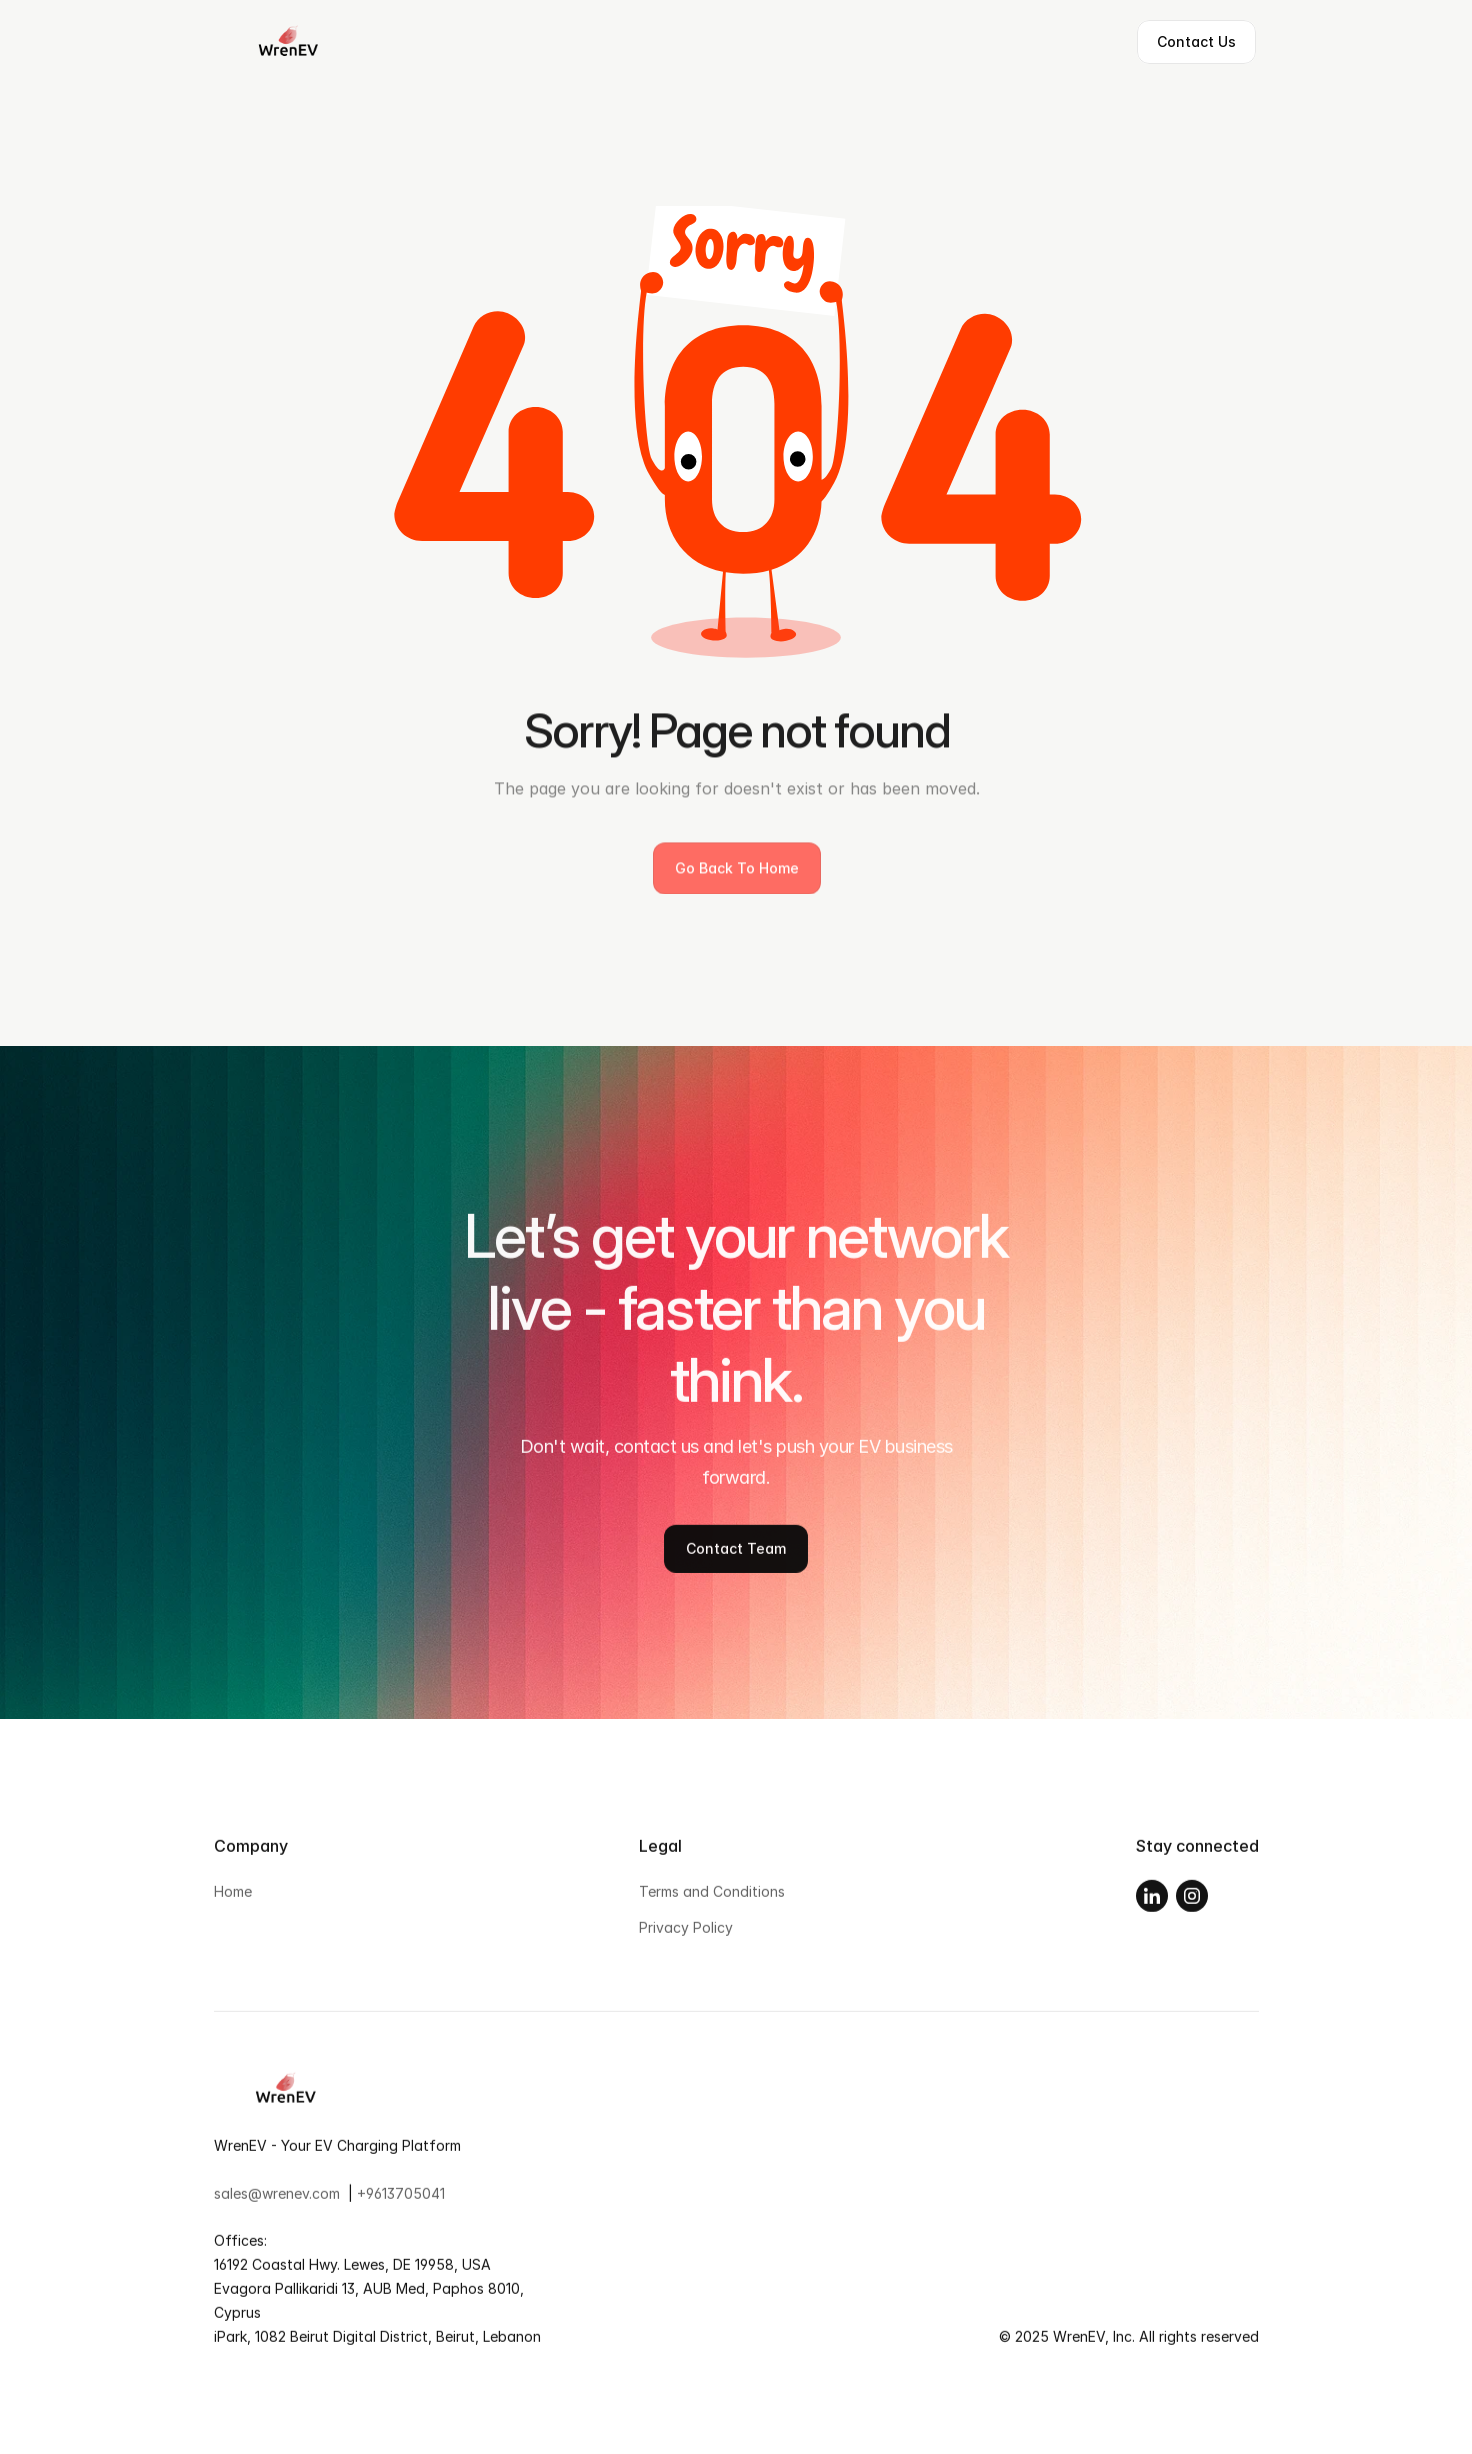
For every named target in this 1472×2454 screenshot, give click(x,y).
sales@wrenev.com (277, 2197)
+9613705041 (401, 2197)
